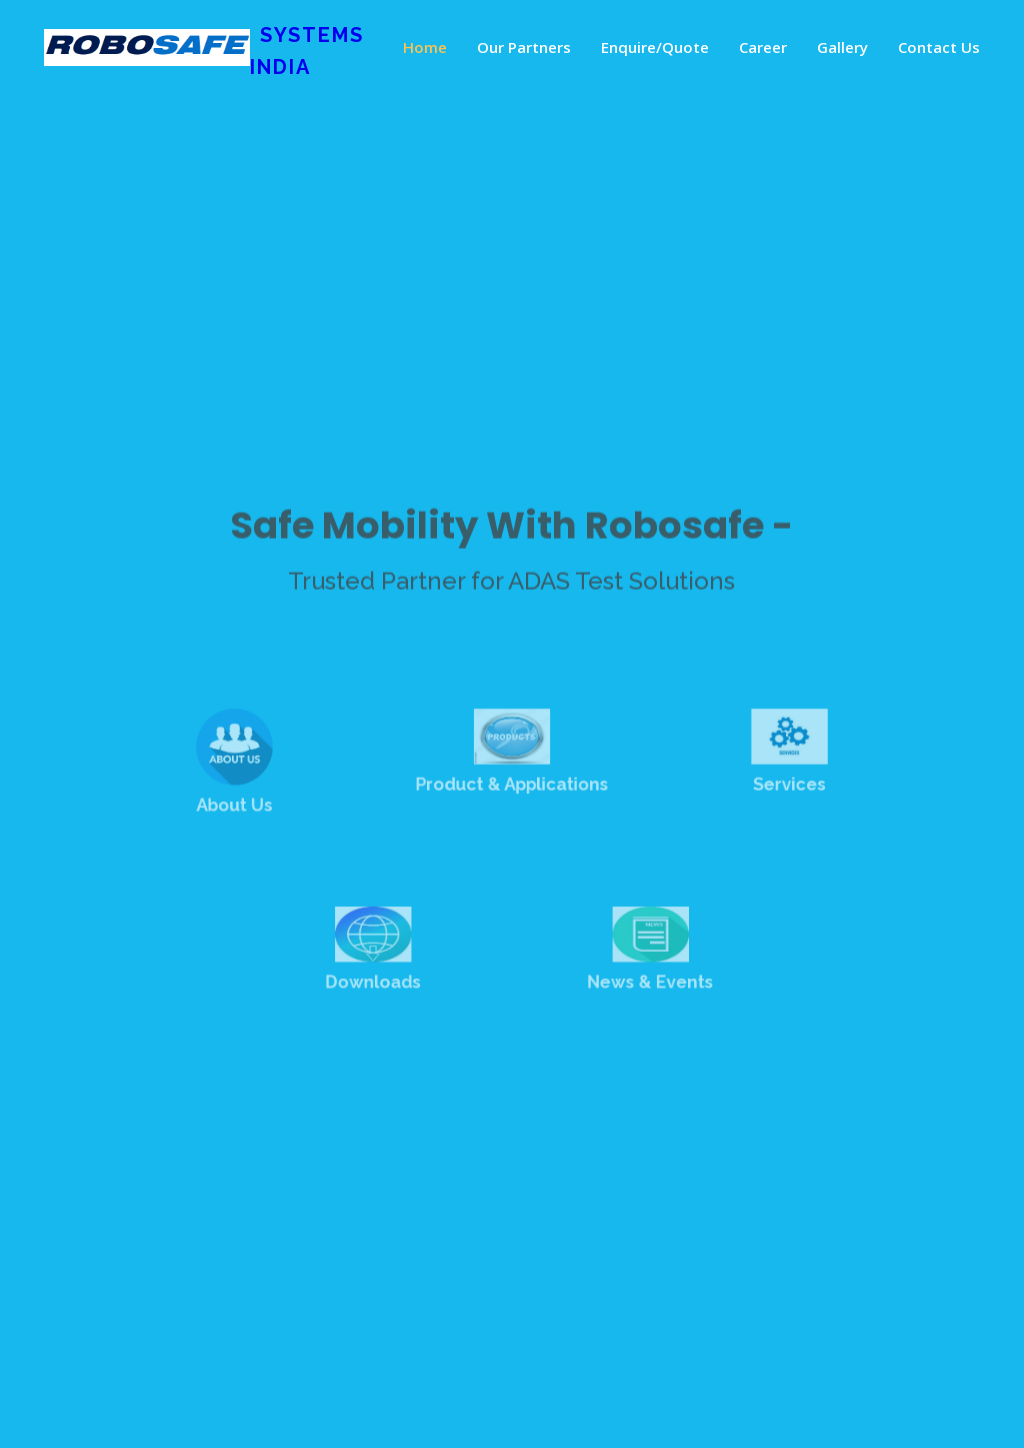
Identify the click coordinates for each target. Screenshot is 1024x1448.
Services (775, 793)
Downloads (380, 980)
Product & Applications (512, 793)
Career (763, 47)
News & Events (643, 980)
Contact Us (939, 47)
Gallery (842, 47)
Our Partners (524, 47)
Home (425, 47)
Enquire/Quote (655, 47)
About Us (248, 812)
